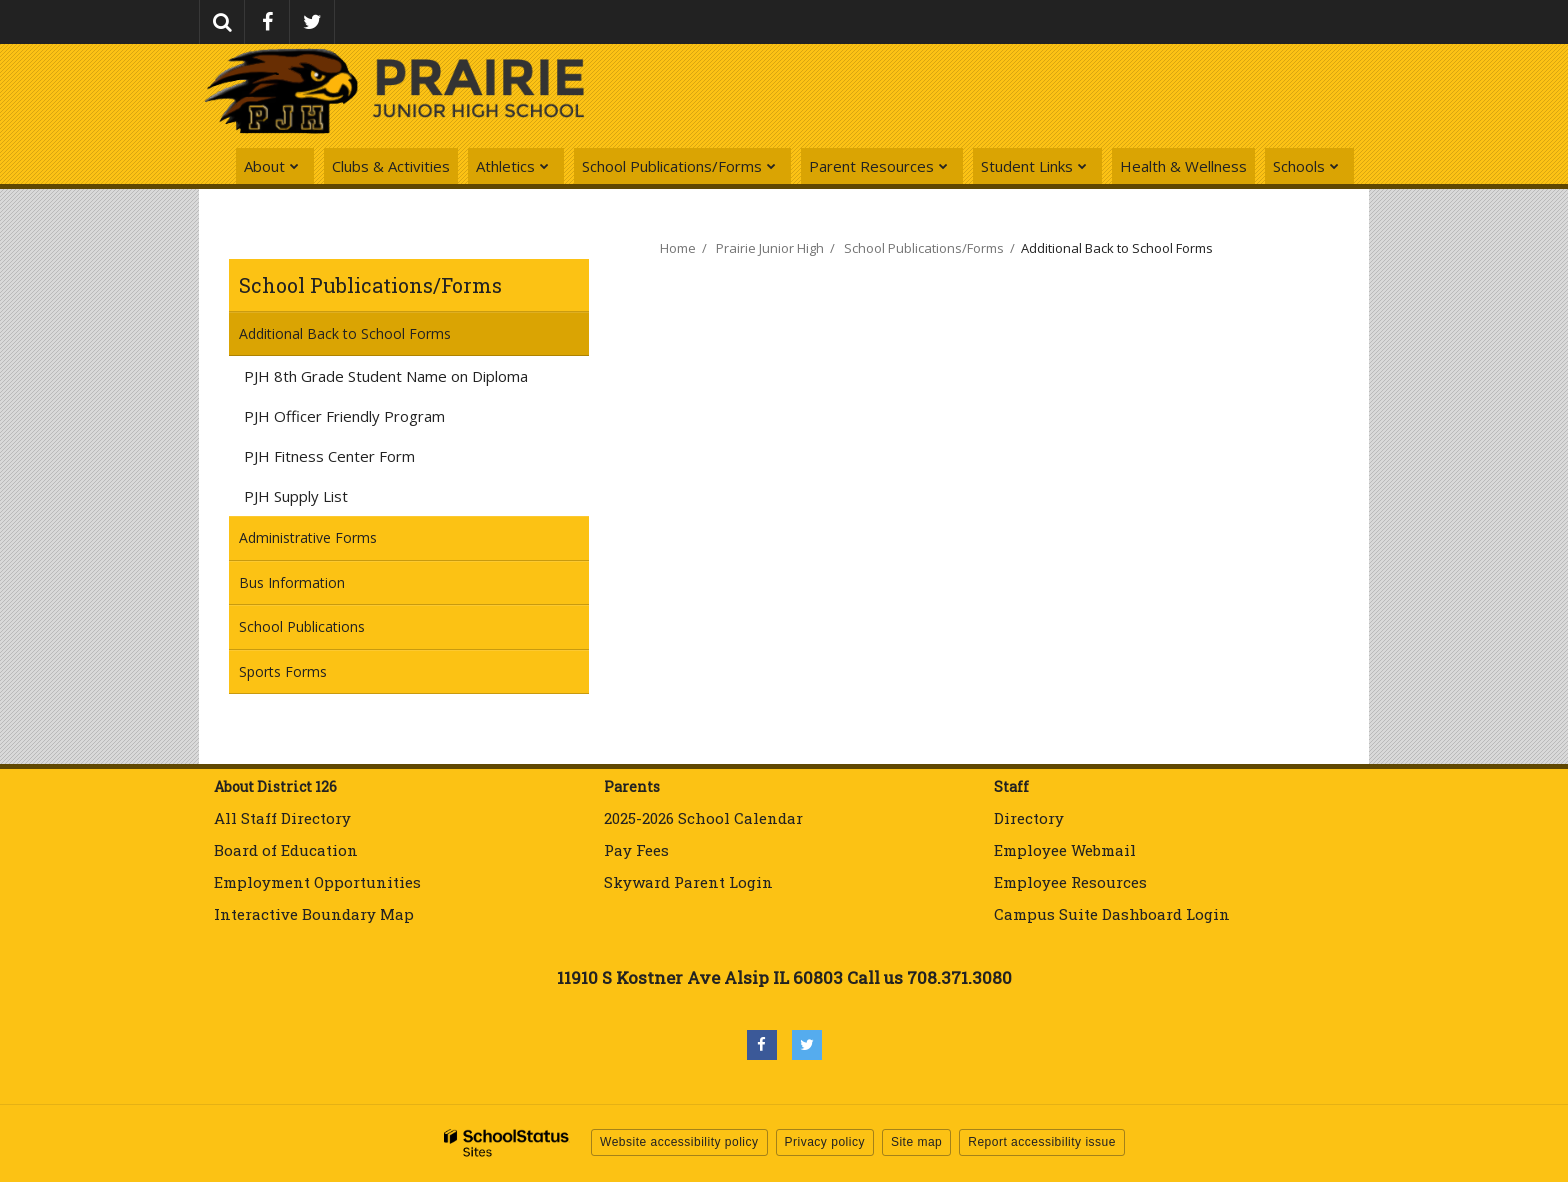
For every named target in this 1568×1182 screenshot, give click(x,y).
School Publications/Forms (370, 285)
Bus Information (292, 582)
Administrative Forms (308, 537)
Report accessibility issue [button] (1042, 1142)
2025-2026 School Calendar (703, 818)
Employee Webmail (1065, 850)
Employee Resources (1070, 882)
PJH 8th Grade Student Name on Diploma (414, 379)
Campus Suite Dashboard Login (1112, 914)
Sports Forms (283, 671)
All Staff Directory (282, 818)
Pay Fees (638, 850)
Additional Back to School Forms (345, 333)
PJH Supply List (296, 496)
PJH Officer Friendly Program (373, 419)
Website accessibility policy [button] (679, 1142)
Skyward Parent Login (688, 882)
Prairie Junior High (770, 248)
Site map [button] (916, 1142)
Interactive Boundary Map (314, 914)
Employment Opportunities (317, 882)
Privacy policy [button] (825, 1142)
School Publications (329, 632)
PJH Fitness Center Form (358, 459)
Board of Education (286, 850)
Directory (1029, 818)
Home (678, 248)
